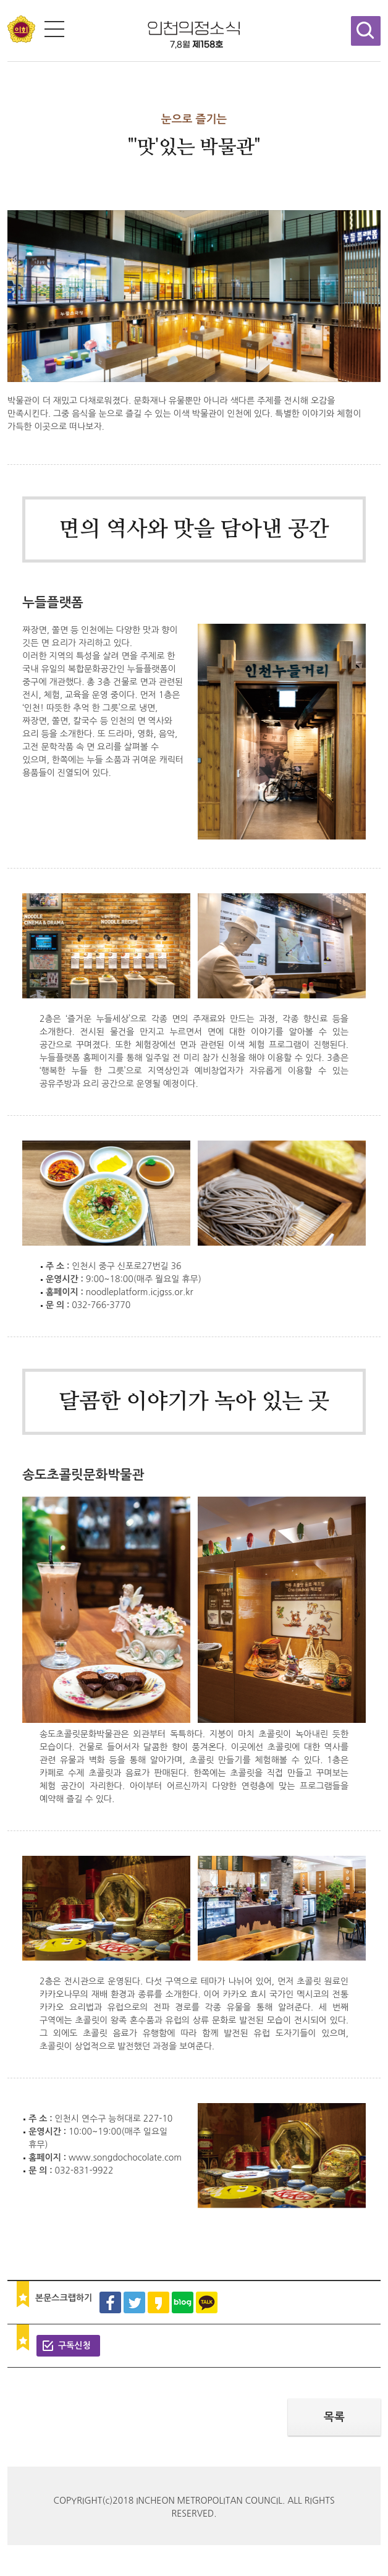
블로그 (182, 2302)
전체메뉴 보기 (54, 29)
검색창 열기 (366, 31)
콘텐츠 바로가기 (29, 0)
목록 (334, 2417)
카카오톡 (206, 2302)
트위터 (134, 2302)
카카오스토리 (158, 2302)
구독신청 (74, 2345)
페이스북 (110, 2302)
